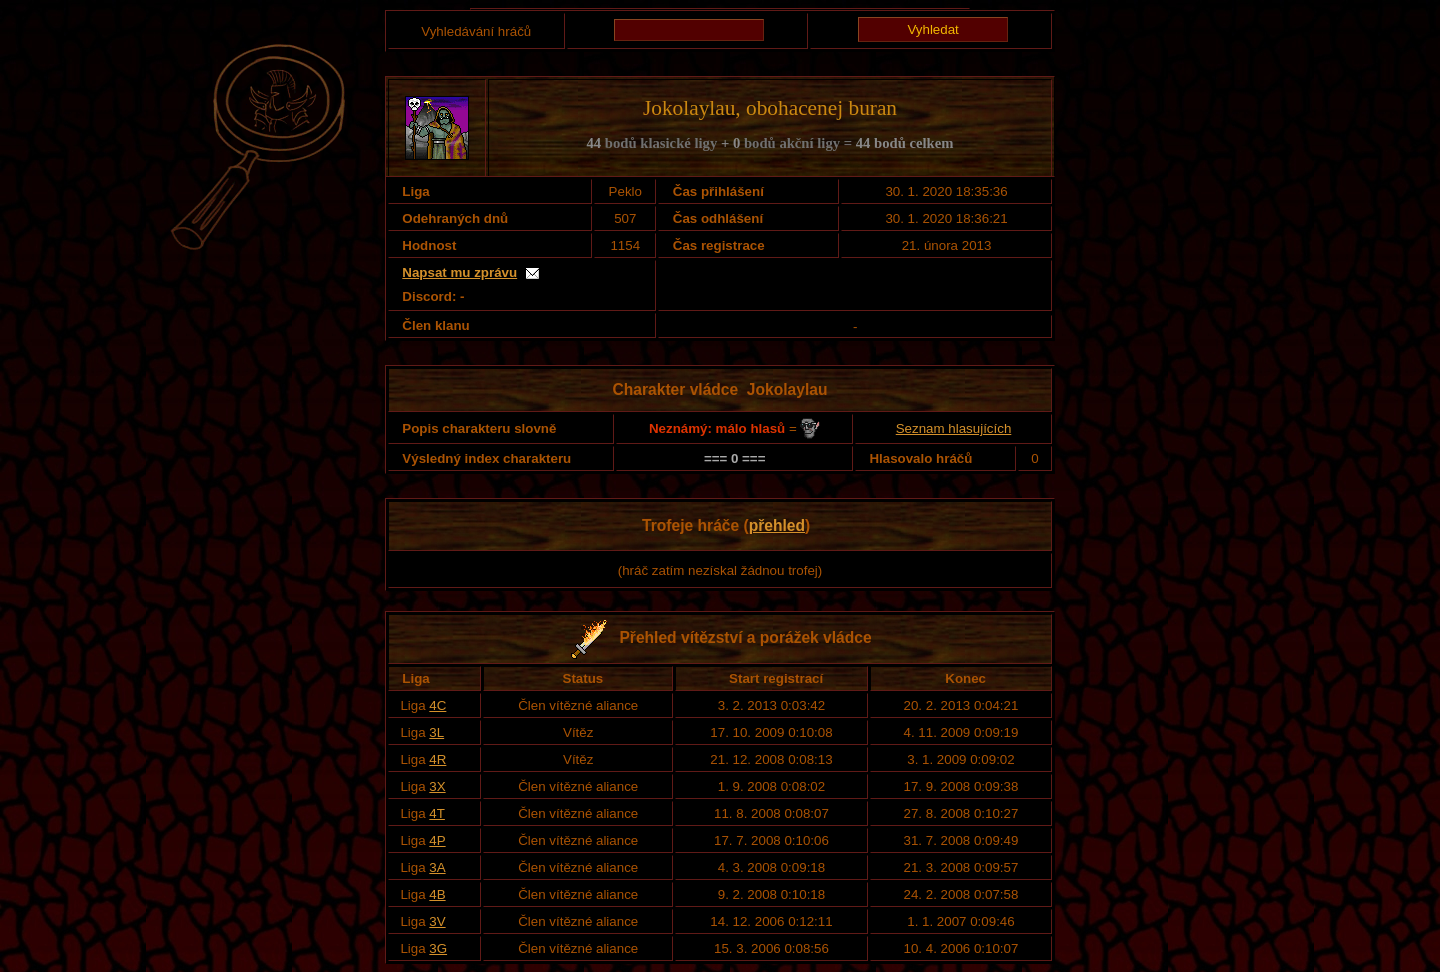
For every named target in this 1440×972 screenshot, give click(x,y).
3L (436, 732)
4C (437, 705)
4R (437, 759)
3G (438, 948)
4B (437, 894)
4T (437, 813)
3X (437, 786)
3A (437, 867)
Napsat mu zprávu (459, 272)
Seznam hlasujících (954, 428)
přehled (777, 525)
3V (437, 921)
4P (437, 840)
